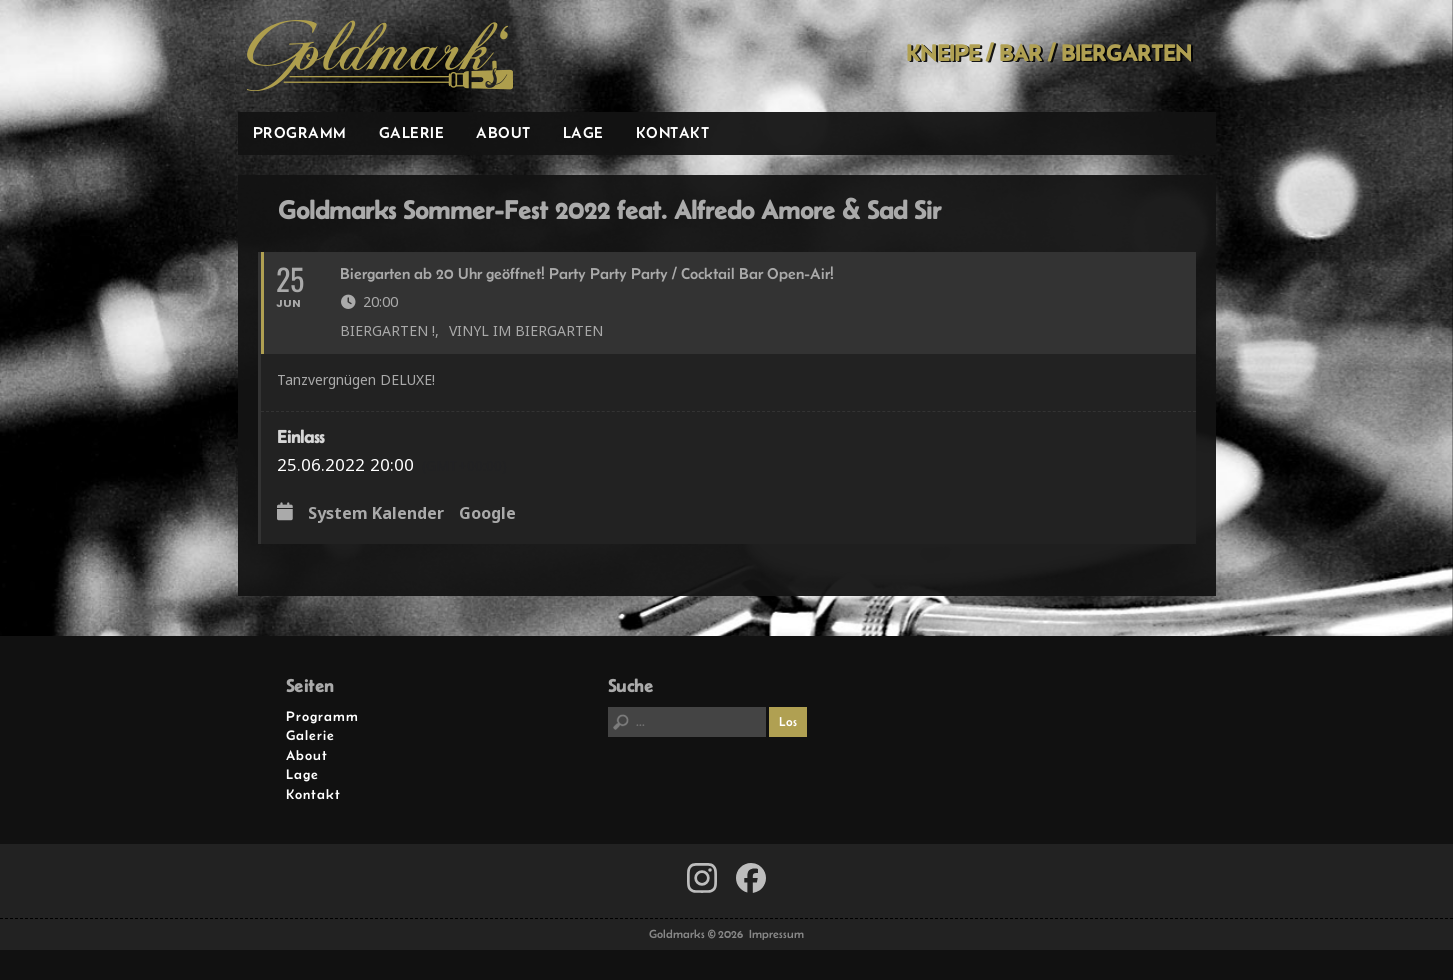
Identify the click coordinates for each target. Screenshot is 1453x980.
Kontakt (673, 132)
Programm (300, 132)
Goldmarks (380, 56)
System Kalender (376, 514)
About (503, 132)
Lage (583, 132)
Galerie (412, 132)
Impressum (776, 934)
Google (487, 514)
